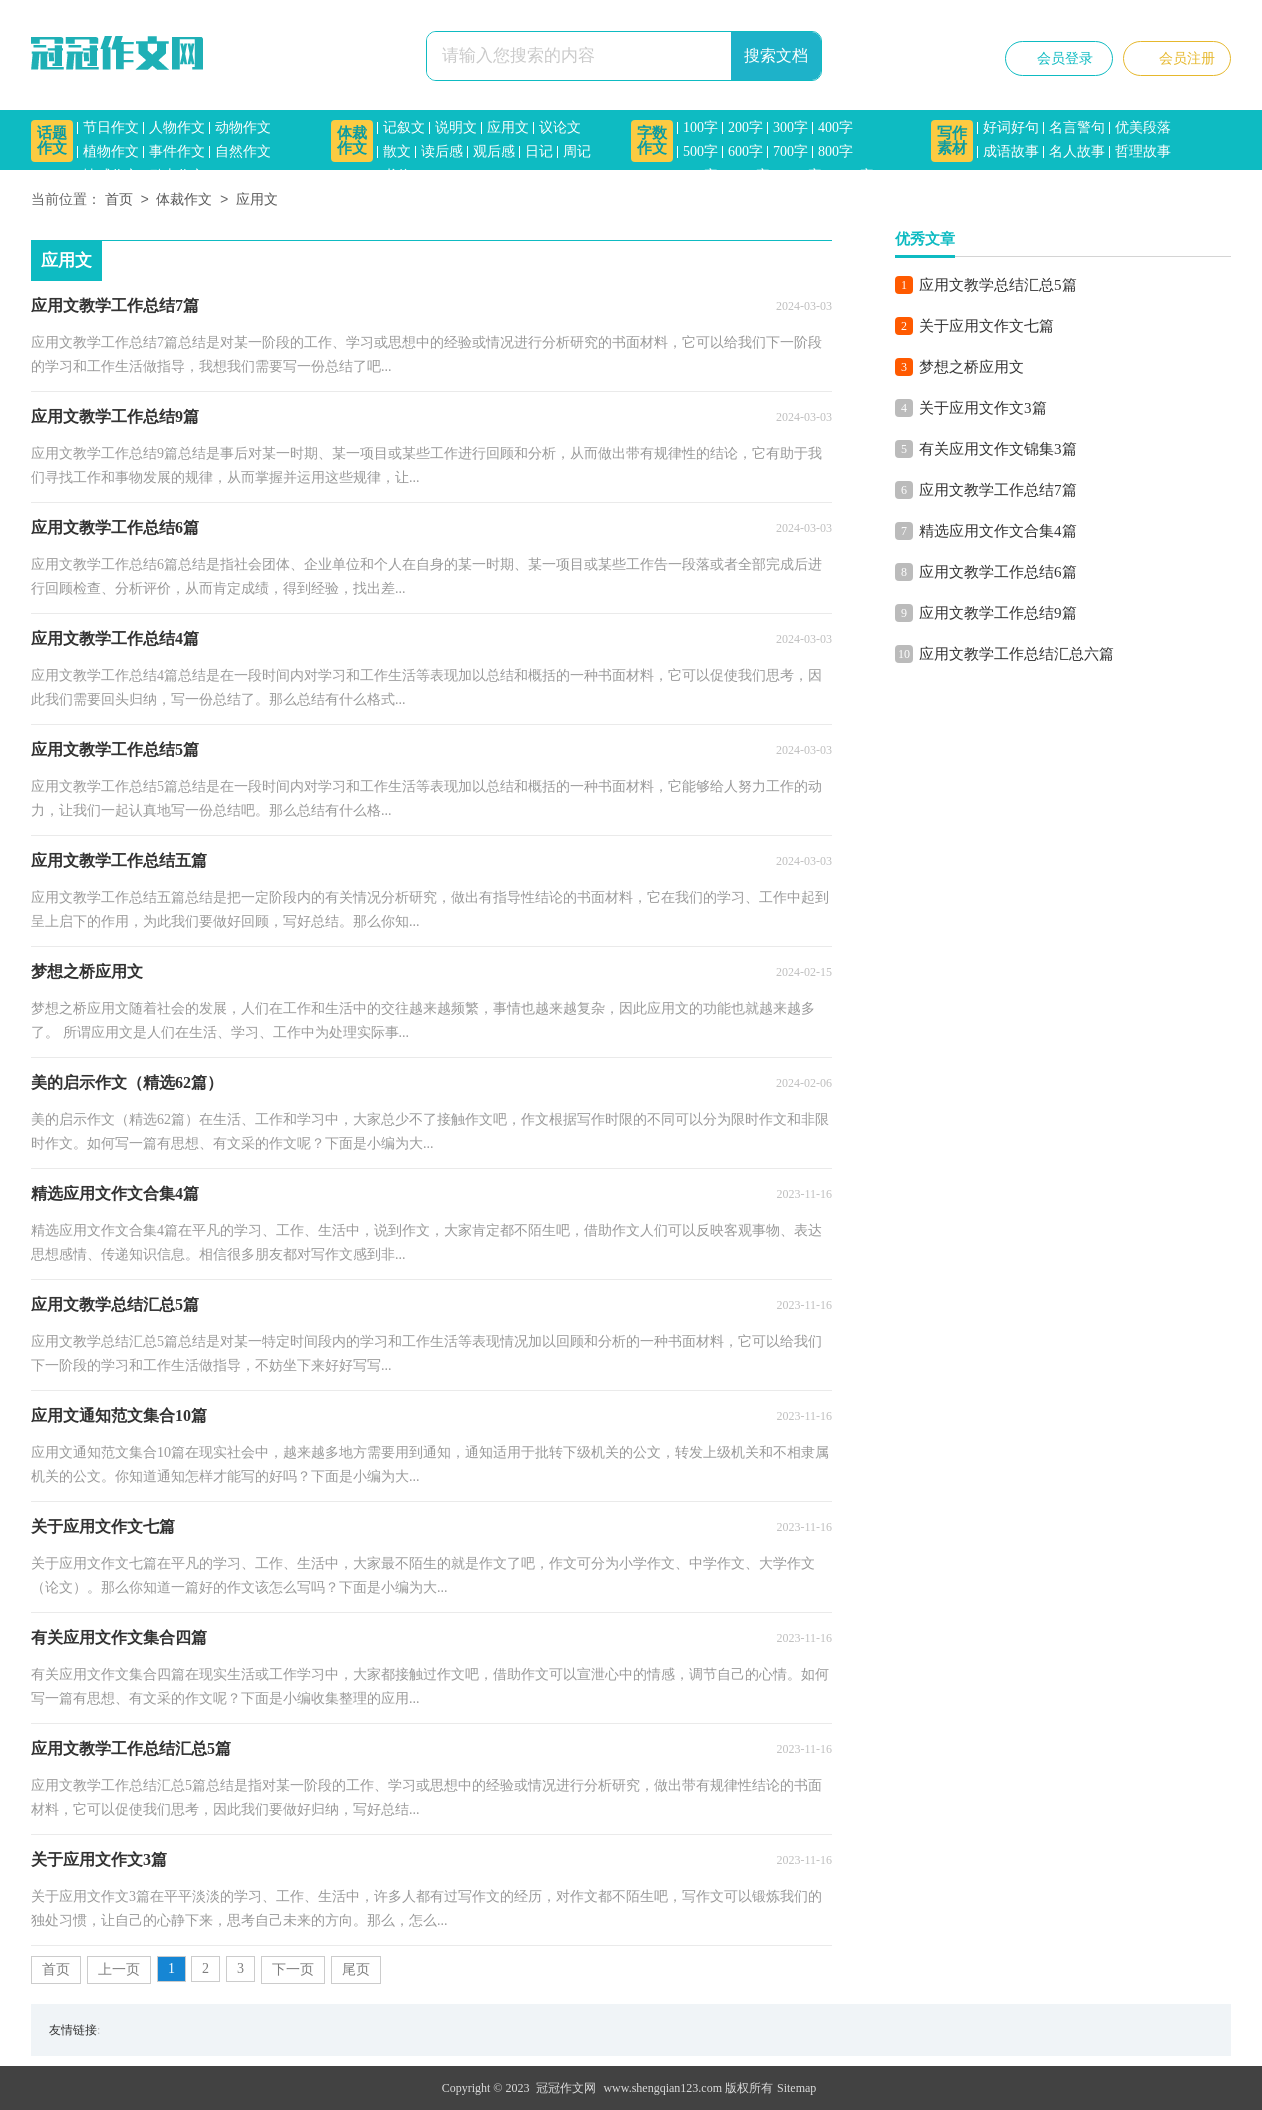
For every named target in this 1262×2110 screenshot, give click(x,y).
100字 (700, 127)
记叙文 (404, 127)
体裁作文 (352, 140)
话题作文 (52, 140)
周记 (577, 151)
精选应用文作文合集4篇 (998, 531)
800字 (835, 151)
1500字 (853, 175)
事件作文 (177, 151)
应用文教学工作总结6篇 (998, 572)
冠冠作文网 (566, 2088)
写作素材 (952, 140)
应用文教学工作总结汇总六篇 (1016, 654)
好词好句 (1011, 127)
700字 (790, 151)
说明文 (456, 127)
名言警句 (1077, 127)
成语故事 (1011, 151)
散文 (397, 151)
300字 (790, 127)
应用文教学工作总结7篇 (998, 490)
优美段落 (1143, 127)
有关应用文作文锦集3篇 (998, 449)
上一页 (119, 1969)
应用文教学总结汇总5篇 (998, 285)
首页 (119, 200)
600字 (745, 151)
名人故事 (1077, 151)
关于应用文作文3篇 (983, 408)
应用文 (508, 127)
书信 (397, 175)
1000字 (749, 175)
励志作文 (177, 175)
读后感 (442, 151)
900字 (700, 175)
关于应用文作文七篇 (986, 326)
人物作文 (177, 127)
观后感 (494, 151)
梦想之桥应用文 (971, 367)
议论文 (560, 127)
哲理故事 (1143, 151)
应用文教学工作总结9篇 (998, 613)
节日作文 (111, 127)
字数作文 (652, 140)
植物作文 (111, 151)
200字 (745, 127)
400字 (835, 127)
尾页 (356, 1969)
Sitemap (796, 2088)
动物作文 (243, 127)
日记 (539, 151)
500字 (700, 151)
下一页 (293, 1969)
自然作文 (243, 151)
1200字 (801, 175)
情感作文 (111, 175)
